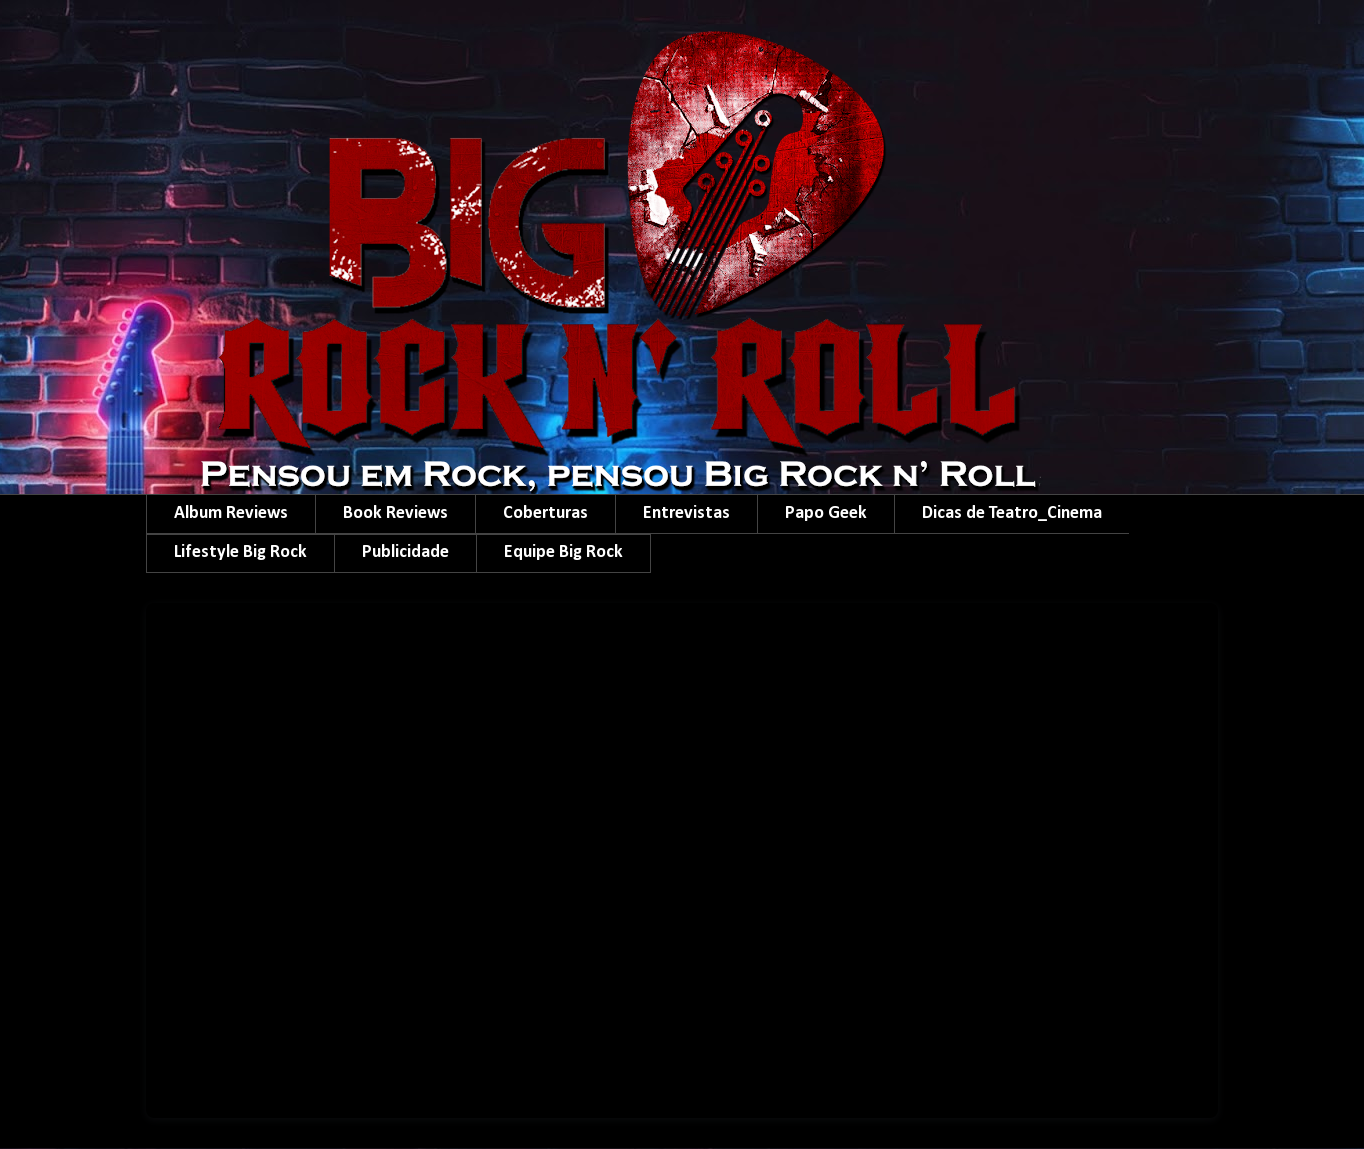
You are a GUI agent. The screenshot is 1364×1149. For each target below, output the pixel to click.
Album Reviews (231, 513)
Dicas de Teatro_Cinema (1012, 513)
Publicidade (405, 552)
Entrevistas (686, 513)
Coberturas (545, 513)
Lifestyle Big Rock (240, 552)
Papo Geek (826, 513)
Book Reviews (395, 513)
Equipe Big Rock (563, 552)
